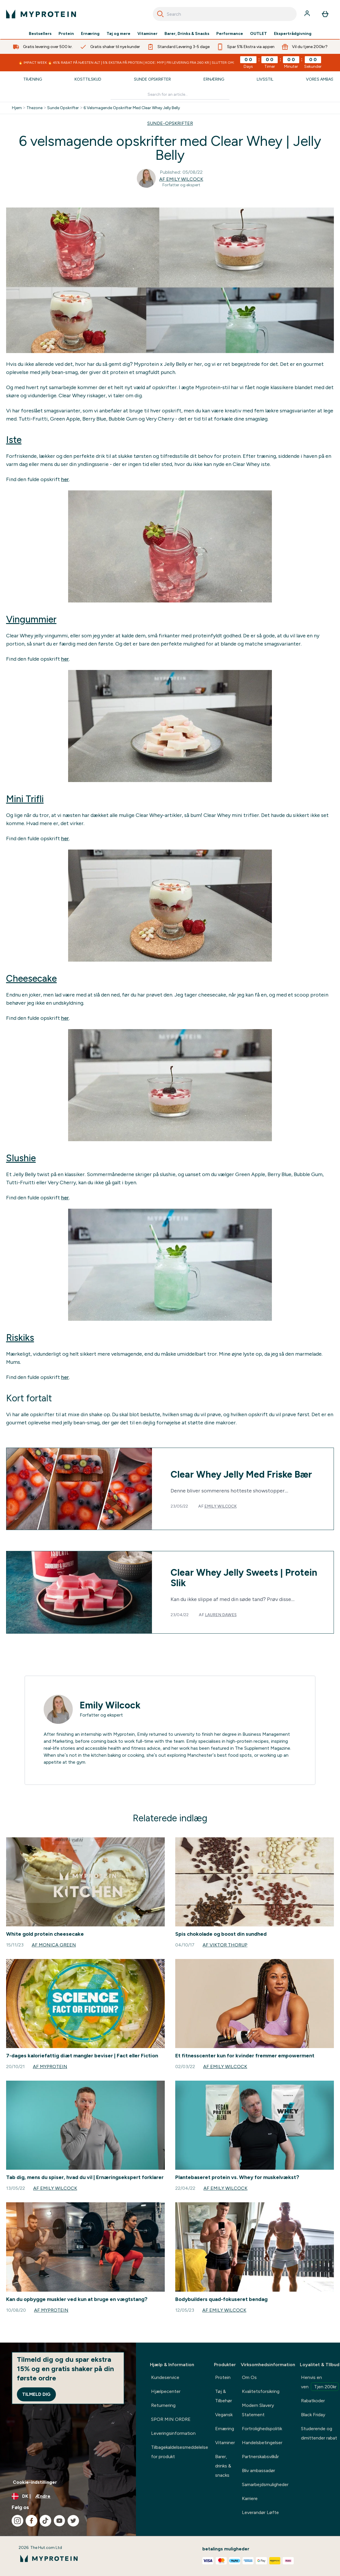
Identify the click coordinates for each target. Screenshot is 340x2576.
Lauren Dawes (221, 1614)
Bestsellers (40, 34)
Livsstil (265, 79)
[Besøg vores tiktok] (45, 2521)
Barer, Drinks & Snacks (186, 34)
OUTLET (258, 34)
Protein (66, 34)
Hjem (17, 108)
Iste (14, 439)
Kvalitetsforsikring (260, 2391)
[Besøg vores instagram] (17, 2521)
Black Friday (313, 2414)
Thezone (34, 108)
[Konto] (307, 14)
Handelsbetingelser (262, 2442)
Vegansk (224, 2414)
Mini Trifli (25, 798)
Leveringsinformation (173, 2433)
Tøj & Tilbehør (223, 2396)
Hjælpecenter (165, 2391)
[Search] (160, 14)
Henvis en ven (320, 2383)
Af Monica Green (54, 1945)
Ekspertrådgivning (292, 34)
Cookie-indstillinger (35, 2482)
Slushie (21, 1158)
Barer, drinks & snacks (223, 2466)
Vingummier (31, 619)
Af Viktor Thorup (225, 1945)
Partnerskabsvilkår (260, 2456)
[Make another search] (170, 95)
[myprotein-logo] (41, 14)
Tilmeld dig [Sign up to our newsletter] (36, 2394)
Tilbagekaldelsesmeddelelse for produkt (179, 2451)
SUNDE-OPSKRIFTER (170, 123)
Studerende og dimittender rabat (319, 2433)
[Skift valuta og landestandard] (68, 2496)
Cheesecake (31, 978)
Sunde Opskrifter (152, 79)
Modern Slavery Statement (258, 2410)
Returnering (163, 2405)
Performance (229, 34)
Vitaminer (147, 34)
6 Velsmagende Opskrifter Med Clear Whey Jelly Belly (132, 108)
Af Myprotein (50, 2066)
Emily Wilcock (220, 1506)
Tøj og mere (118, 34)
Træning (32, 79)
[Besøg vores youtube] (59, 2521)
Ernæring (90, 34)
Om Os (249, 2377)
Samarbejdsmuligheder (265, 2484)
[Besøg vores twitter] (73, 2521)
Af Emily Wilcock (181, 179)
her (65, 479)
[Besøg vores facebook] (31, 2521)
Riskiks (20, 1337)
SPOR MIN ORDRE (171, 2419)
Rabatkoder (313, 2400)
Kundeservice (165, 2377)
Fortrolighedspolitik (262, 2428)
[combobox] (225, 14)
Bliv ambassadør (258, 2470)
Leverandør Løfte (260, 2512)
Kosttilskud (88, 79)
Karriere (250, 2498)
